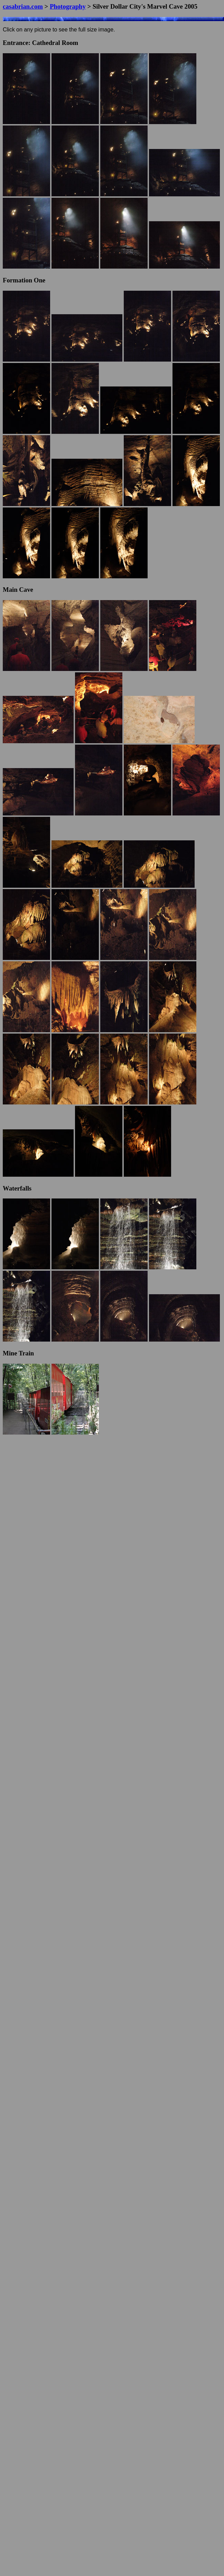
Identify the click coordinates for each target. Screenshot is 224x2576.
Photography (68, 6)
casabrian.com (23, 6)
